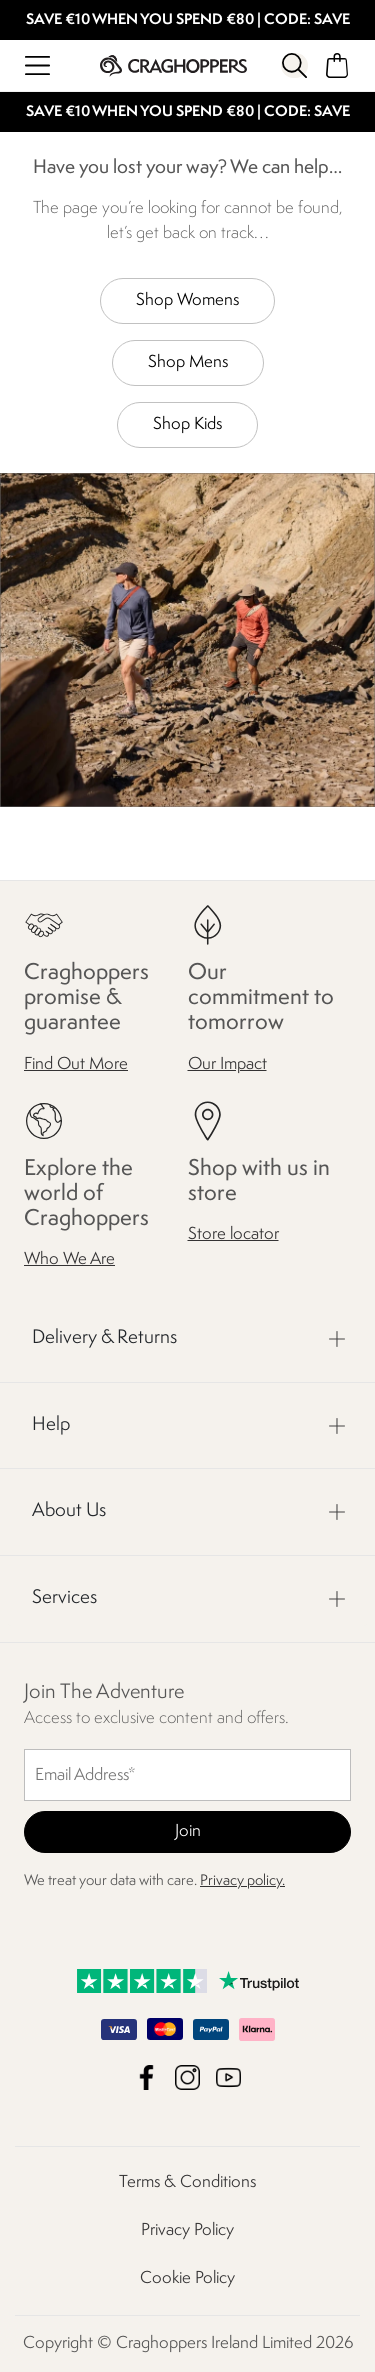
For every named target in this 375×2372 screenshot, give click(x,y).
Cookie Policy (187, 2278)
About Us (69, 1511)
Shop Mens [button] (188, 362)
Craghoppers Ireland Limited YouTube (228, 2077)
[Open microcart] (337, 65)
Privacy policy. (242, 1881)
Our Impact (227, 1063)
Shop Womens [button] (187, 300)
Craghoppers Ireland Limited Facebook (146, 2077)
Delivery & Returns (104, 1338)
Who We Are (69, 1259)
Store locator (233, 1234)
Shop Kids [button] (187, 424)
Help (51, 1425)
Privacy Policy (187, 2230)
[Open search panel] (294, 65)
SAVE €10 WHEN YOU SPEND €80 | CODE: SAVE (188, 20)
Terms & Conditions (187, 2182)
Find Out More (76, 1063)
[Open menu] (37, 65)
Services (64, 1598)
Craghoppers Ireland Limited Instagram (187, 2077)
